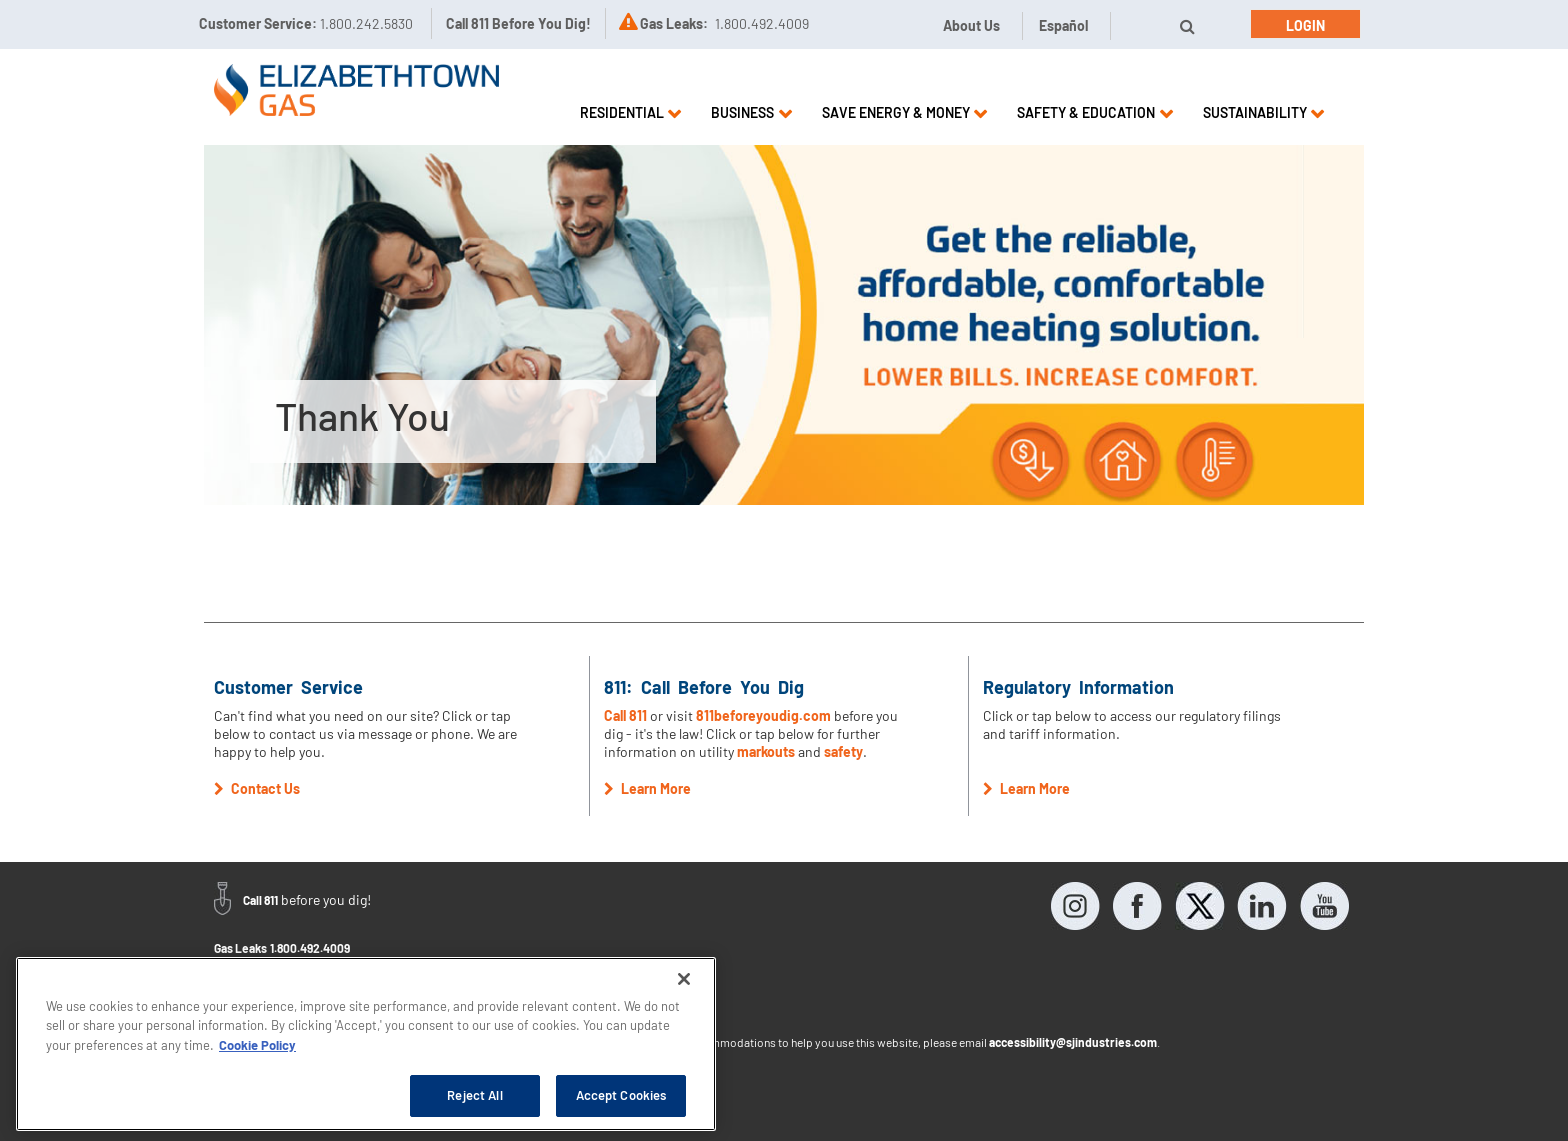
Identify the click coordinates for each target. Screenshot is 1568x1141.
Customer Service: (306, 23)
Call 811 (627, 715)
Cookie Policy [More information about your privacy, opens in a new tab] (257, 1045)
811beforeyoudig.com (763, 715)
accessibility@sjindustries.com (1073, 1042)
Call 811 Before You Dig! (518, 23)
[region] (366, 1044)
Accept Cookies (621, 1095)
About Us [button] (971, 25)
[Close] (684, 979)
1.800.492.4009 (310, 948)
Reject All (474, 1095)
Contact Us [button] (257, 788)
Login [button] (1305, 25)
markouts (766, 751)
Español (1063, 25)
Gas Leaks (240, 948)
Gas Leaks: (674, 23)
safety (843, 751)
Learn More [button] (647, 788)
